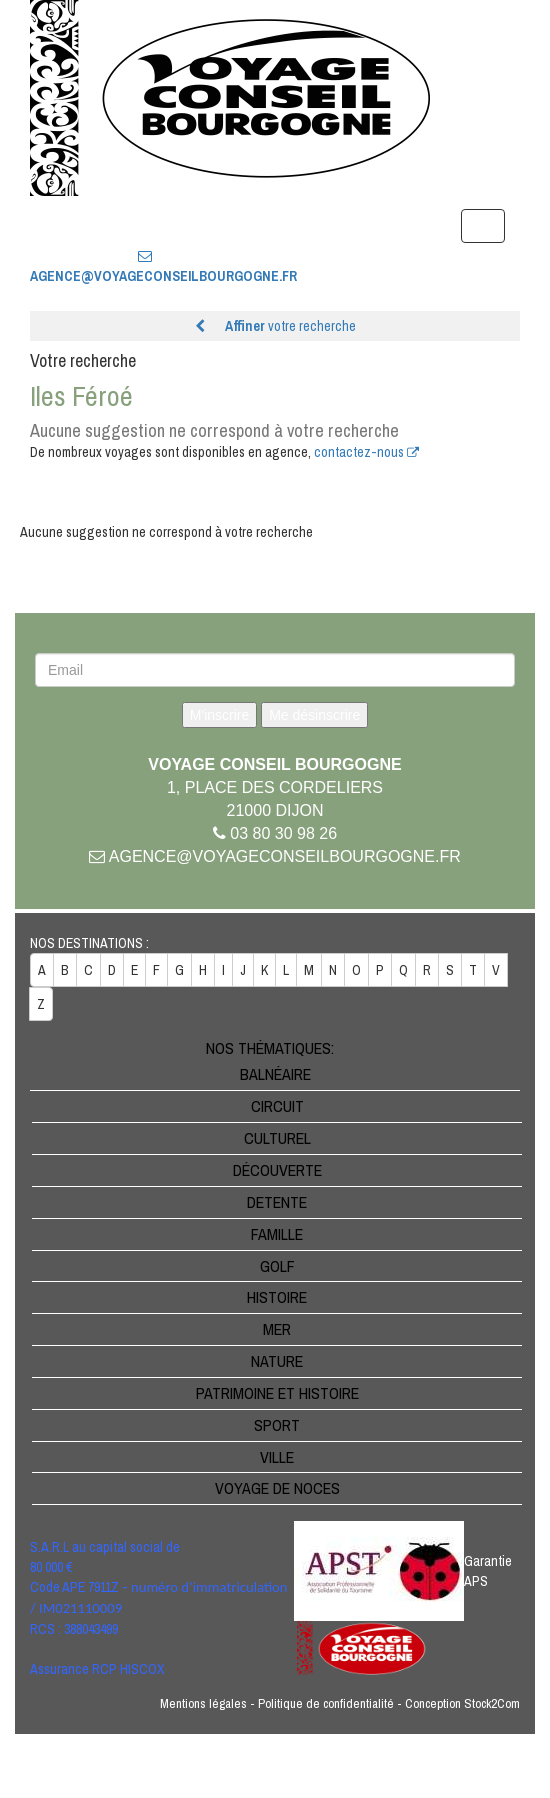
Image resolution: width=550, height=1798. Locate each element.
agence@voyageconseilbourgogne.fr (275, 856)
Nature (277, 1361)
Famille (277, 1234)
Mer (277, 1329)
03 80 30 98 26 (145, 223)
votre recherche (275, 326)
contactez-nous (366, 452)
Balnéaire (275, 1074)
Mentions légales (203, 1703)
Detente (277, 1202)
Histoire (277, 1297)
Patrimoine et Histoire (277, 1393)
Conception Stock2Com (462, 1703)
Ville (277, 1457)
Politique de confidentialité (326, 1703)
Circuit (277, 1106)
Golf (277, 1266)
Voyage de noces (277, 1488)
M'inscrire (219, 715)
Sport (277, 1425)
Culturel (277, 1138)
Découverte (277, 1170)
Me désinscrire (314, 715)
